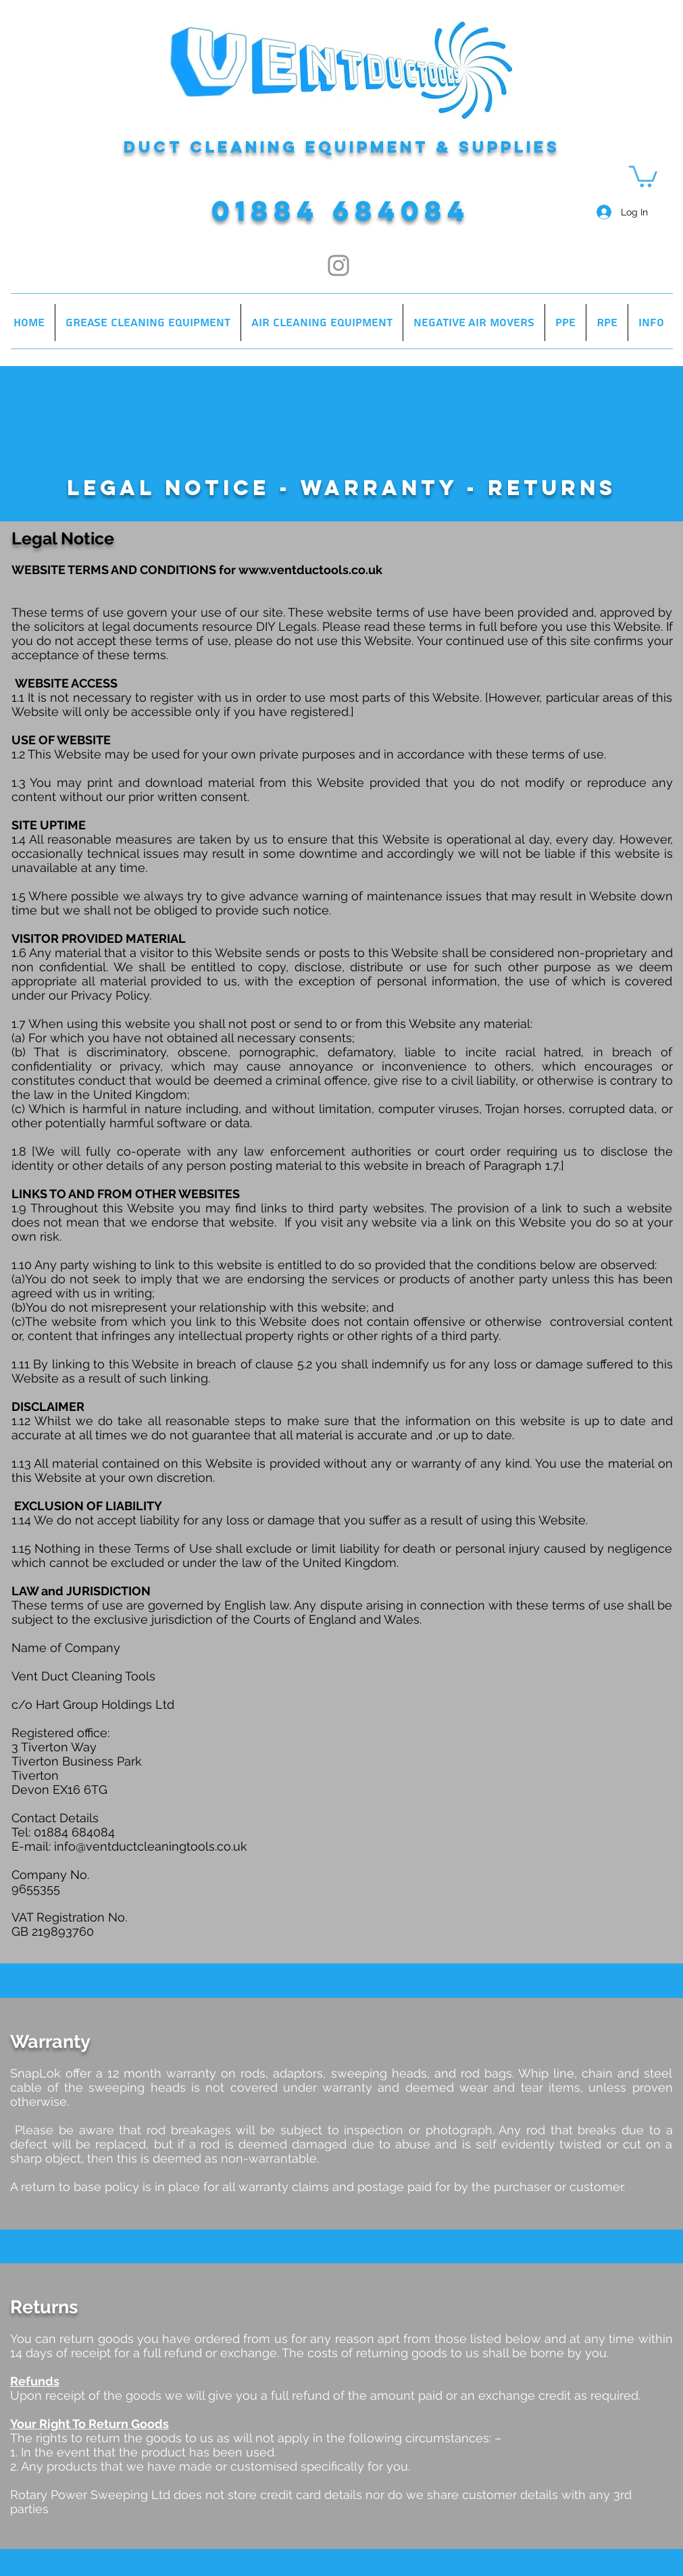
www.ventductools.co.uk (310, 570)
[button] (643, 175)
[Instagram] (338, 265)
